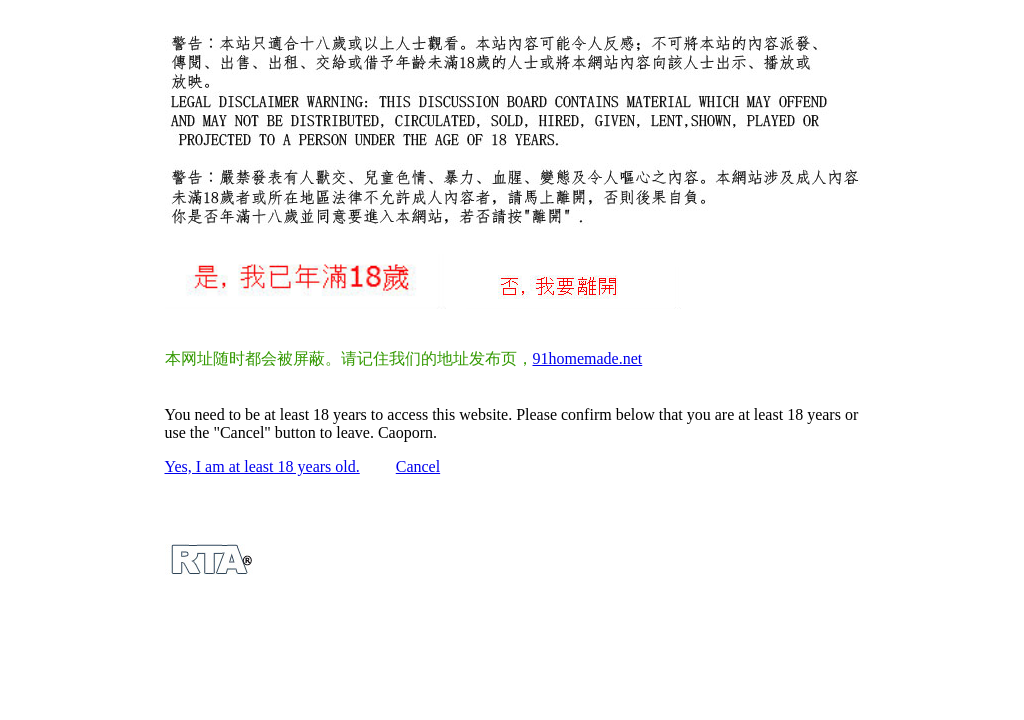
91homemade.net (588, 358)
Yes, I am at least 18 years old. (262, 466)
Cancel (418, 466)
